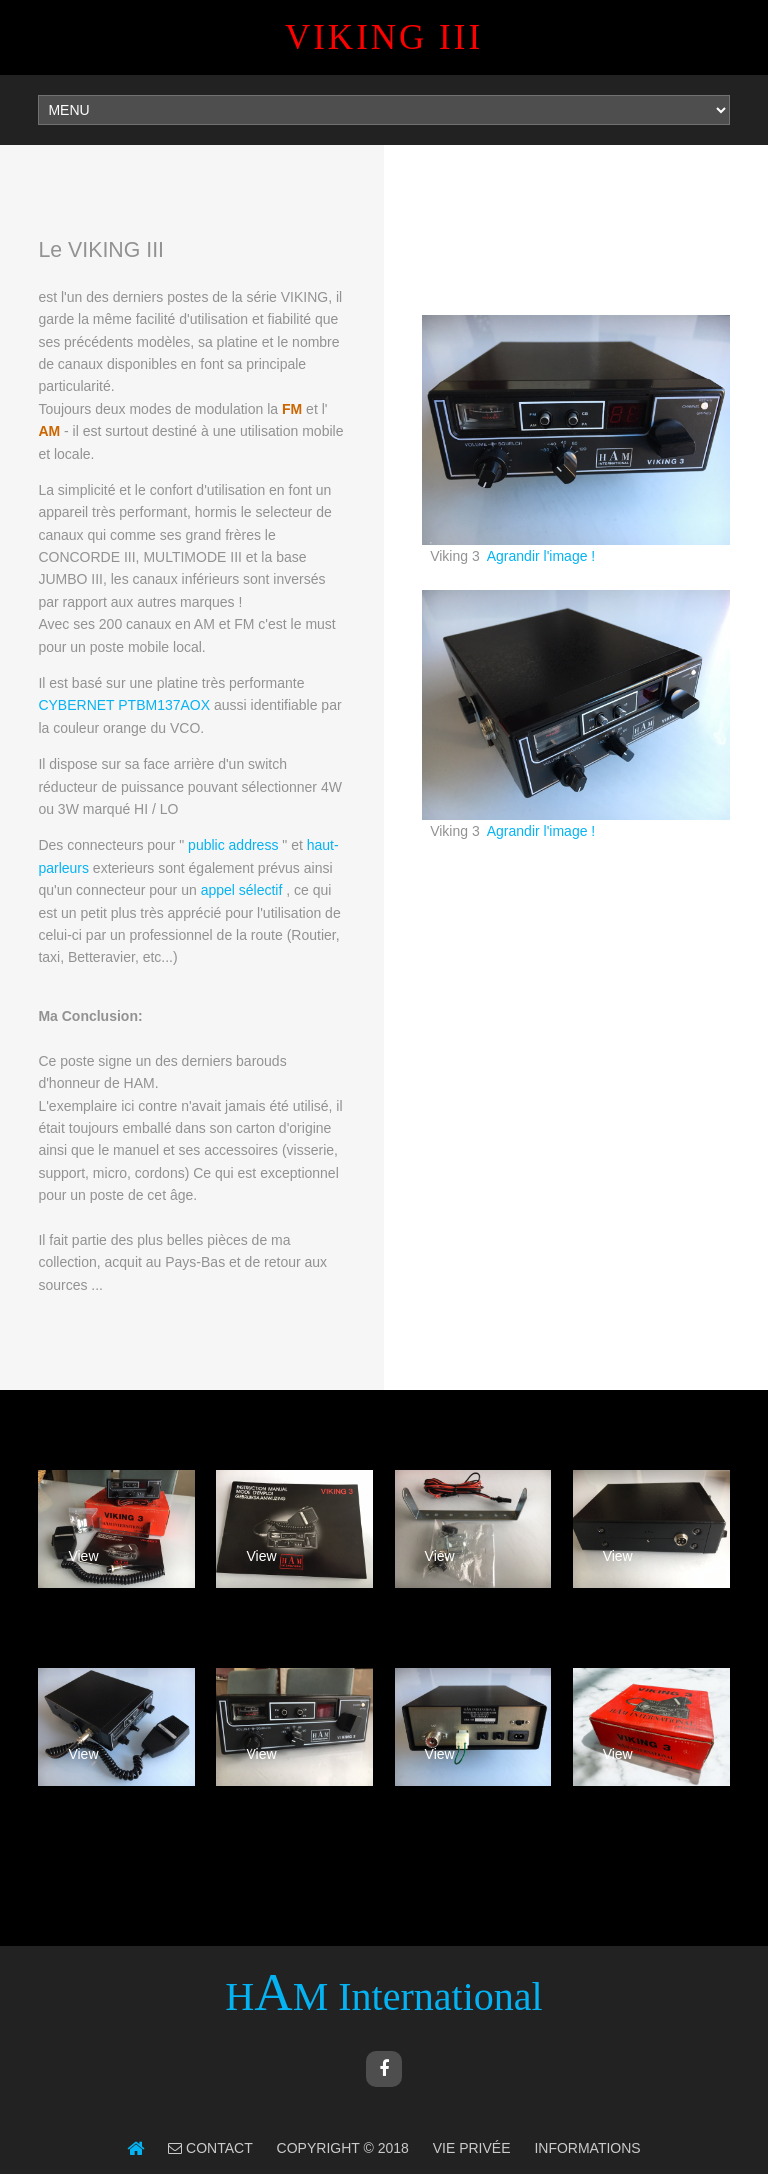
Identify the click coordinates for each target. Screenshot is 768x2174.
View (83, 1556)
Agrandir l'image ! (541, 556)
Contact (217, 2148)
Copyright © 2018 (343, 2148)
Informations (587, 2148)
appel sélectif (242, 890)
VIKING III (384, 37)
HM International (383, 1996)
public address (233, 845)
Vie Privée (472, 2148)
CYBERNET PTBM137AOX (124, 705)
